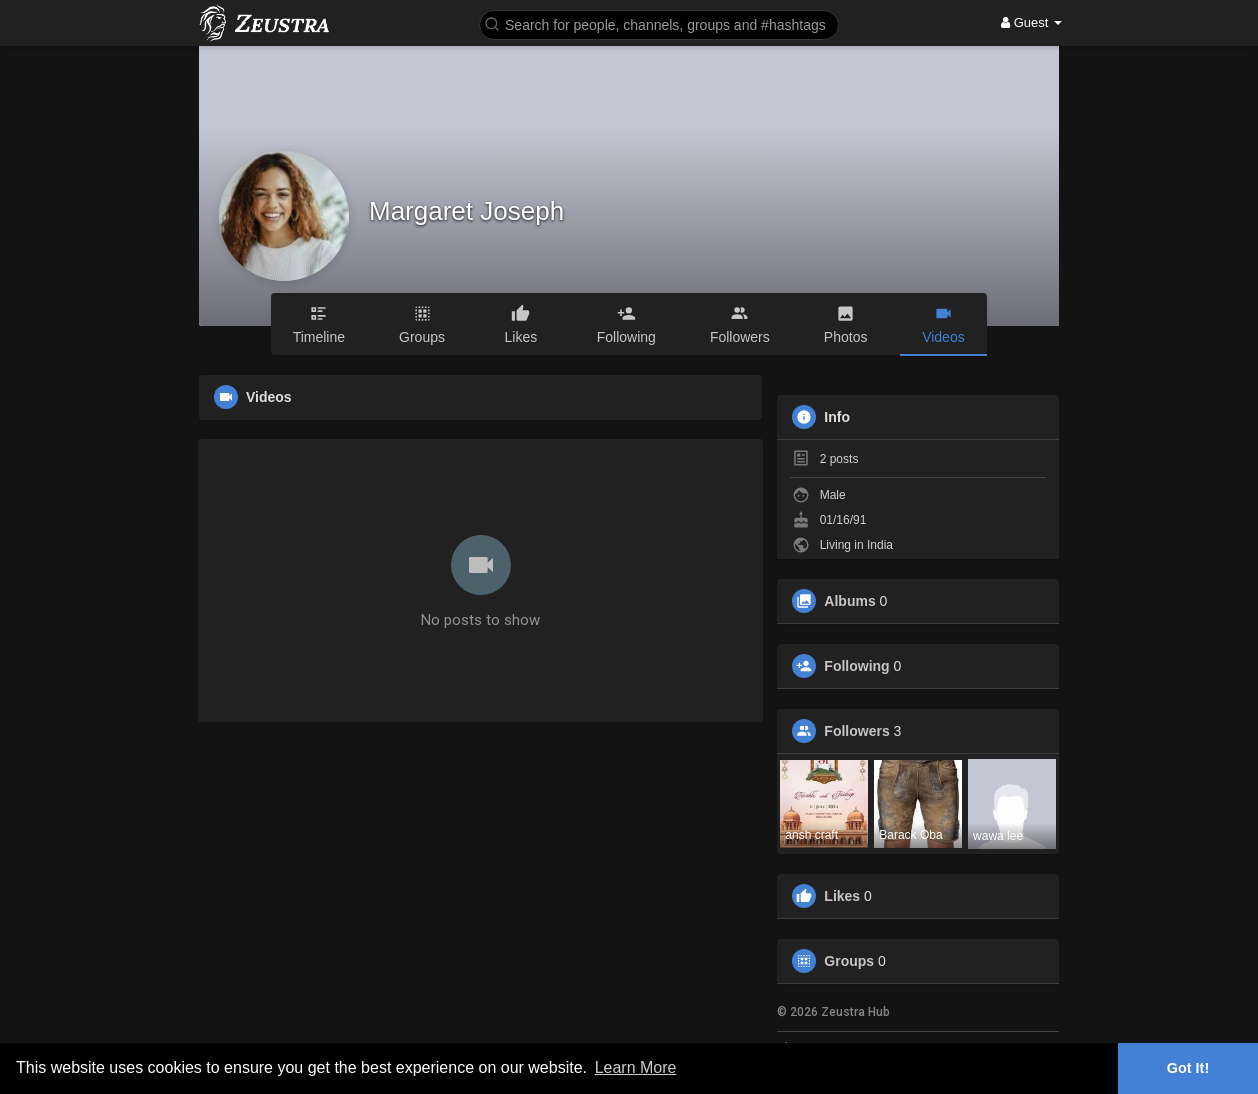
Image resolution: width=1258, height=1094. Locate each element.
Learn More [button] (636, 1067)
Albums (849, 601)
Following (856, 666)
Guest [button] (1031, 22)
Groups (849, 961)
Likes (842, 896)
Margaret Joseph (466, 211)
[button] (659, 23)
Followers (856, 731)
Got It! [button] (1188, 1068)
